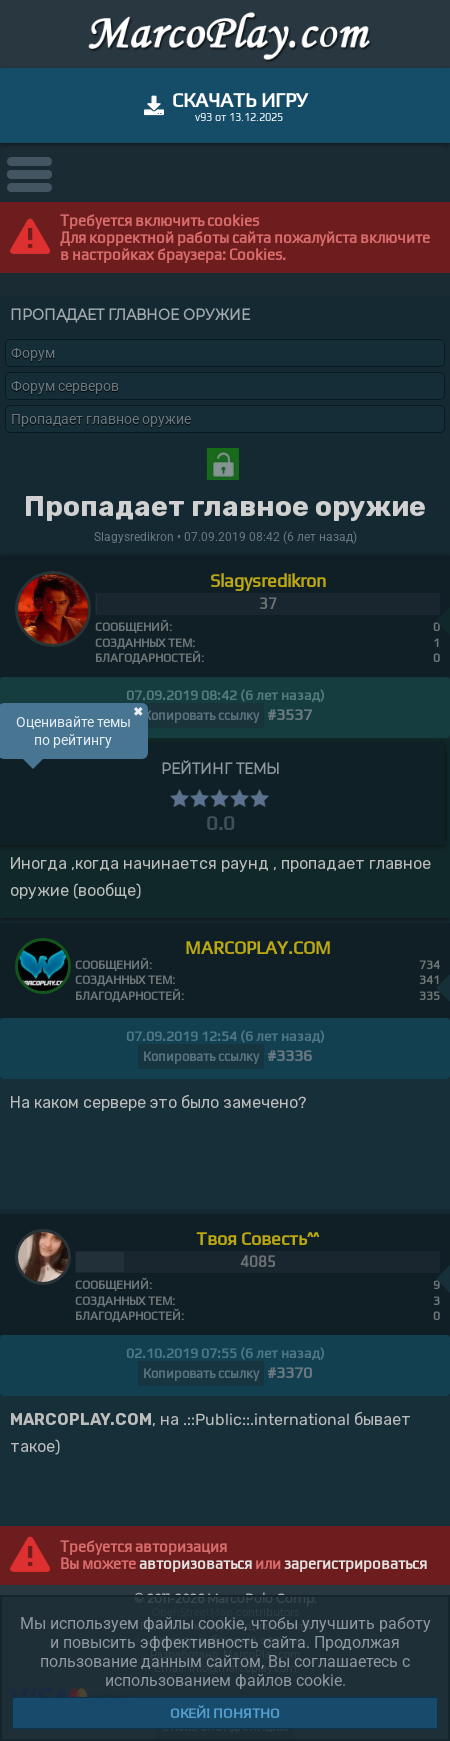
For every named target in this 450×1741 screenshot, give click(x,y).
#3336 (289, 1055)
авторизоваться (195, 1563)
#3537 (289, 714)
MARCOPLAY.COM (258, 947)
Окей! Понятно (225, 1713)
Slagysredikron (268, 580)
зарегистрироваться (355, 1563)
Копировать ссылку (201, 715)
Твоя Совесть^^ (257, 1238)
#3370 (289, 1372)
